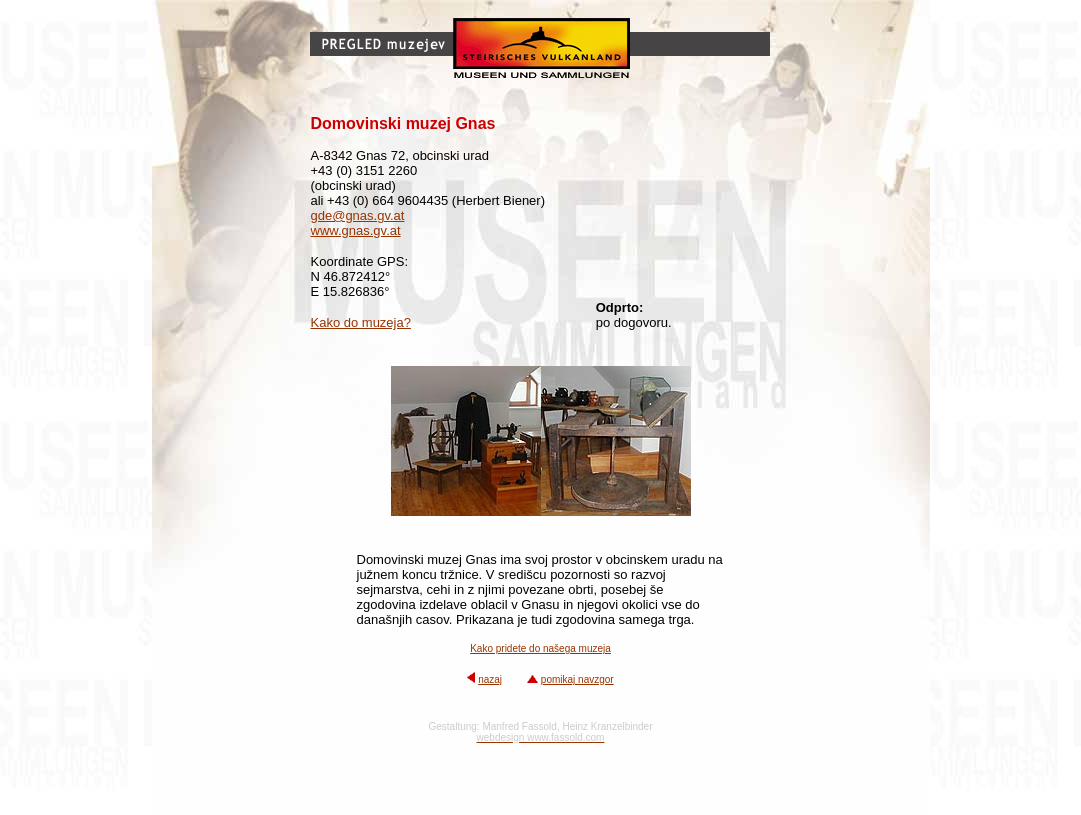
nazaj (490, 679)
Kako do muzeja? (361, 322)
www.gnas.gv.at (356, 230)
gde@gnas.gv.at (358, 215)
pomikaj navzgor (577, 679)
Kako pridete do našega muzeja (540, 648)
